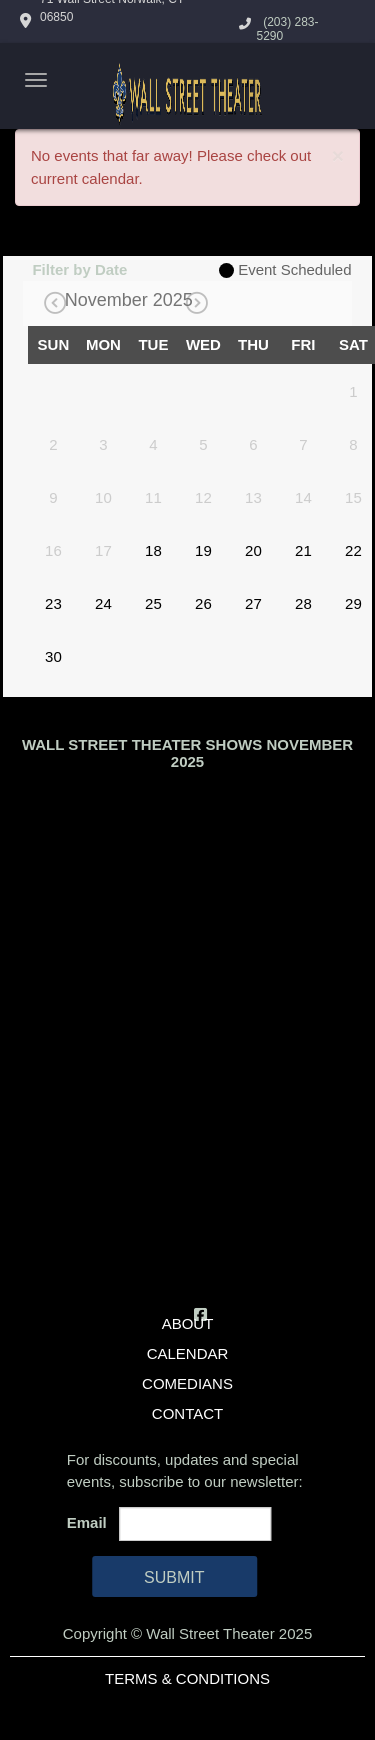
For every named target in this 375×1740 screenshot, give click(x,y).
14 (303, 497)
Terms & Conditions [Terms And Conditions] (187, 1678)
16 (53, 550)
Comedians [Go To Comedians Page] (187, 1383)
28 (303, 603)
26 (203, 603)
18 (153, 550)
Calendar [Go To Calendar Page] (188, 1353)
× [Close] (338, 155)
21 (303, 550)
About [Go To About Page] (188, 1323)
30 (53, 656)
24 (103, 603)
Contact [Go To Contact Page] (187, 1413)
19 (203, 550)
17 (103, 550)
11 (153, 497)
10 (103, 497)
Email (91, 1522)
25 (153, 603)
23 (53, 603)
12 (203, 497)
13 (253, 497)
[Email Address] (195, 1524)
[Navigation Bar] (36, 80)
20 (253, 550)
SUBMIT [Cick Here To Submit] (174, 1577)
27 (253, 603)
